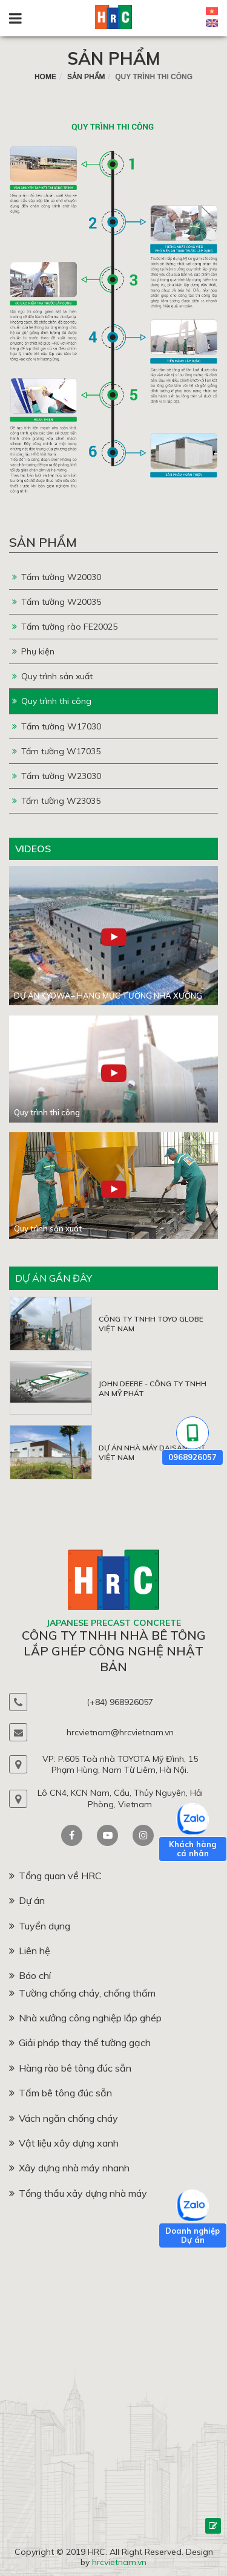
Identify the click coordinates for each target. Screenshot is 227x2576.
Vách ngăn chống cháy (63, 2118)
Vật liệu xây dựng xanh (64, 2143)
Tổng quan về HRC (55, 1876)
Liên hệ (29, 1951)
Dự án (27, 1900)
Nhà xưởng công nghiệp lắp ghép (85, 2018)
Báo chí (30, 1975)
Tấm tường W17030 (56, 726)
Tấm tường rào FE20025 (64, 626)
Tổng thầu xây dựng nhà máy (78, 2193)
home (45, 77)
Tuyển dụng (39, 1926)
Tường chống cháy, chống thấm (82, 1993)
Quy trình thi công (51, 701)
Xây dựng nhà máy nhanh (69, 2168)
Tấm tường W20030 (56, 577)
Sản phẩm (113, 58)
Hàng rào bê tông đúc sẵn (70, 2068)
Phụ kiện (33, 651)
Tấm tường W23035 (56, 800)
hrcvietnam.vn (119, 2562)
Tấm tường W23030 (56, 776)
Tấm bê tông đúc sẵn (60, 2093)
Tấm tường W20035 (56, 601)
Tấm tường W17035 (56, 751)
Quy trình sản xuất (52, 676)
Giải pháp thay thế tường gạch (80, 2042)
